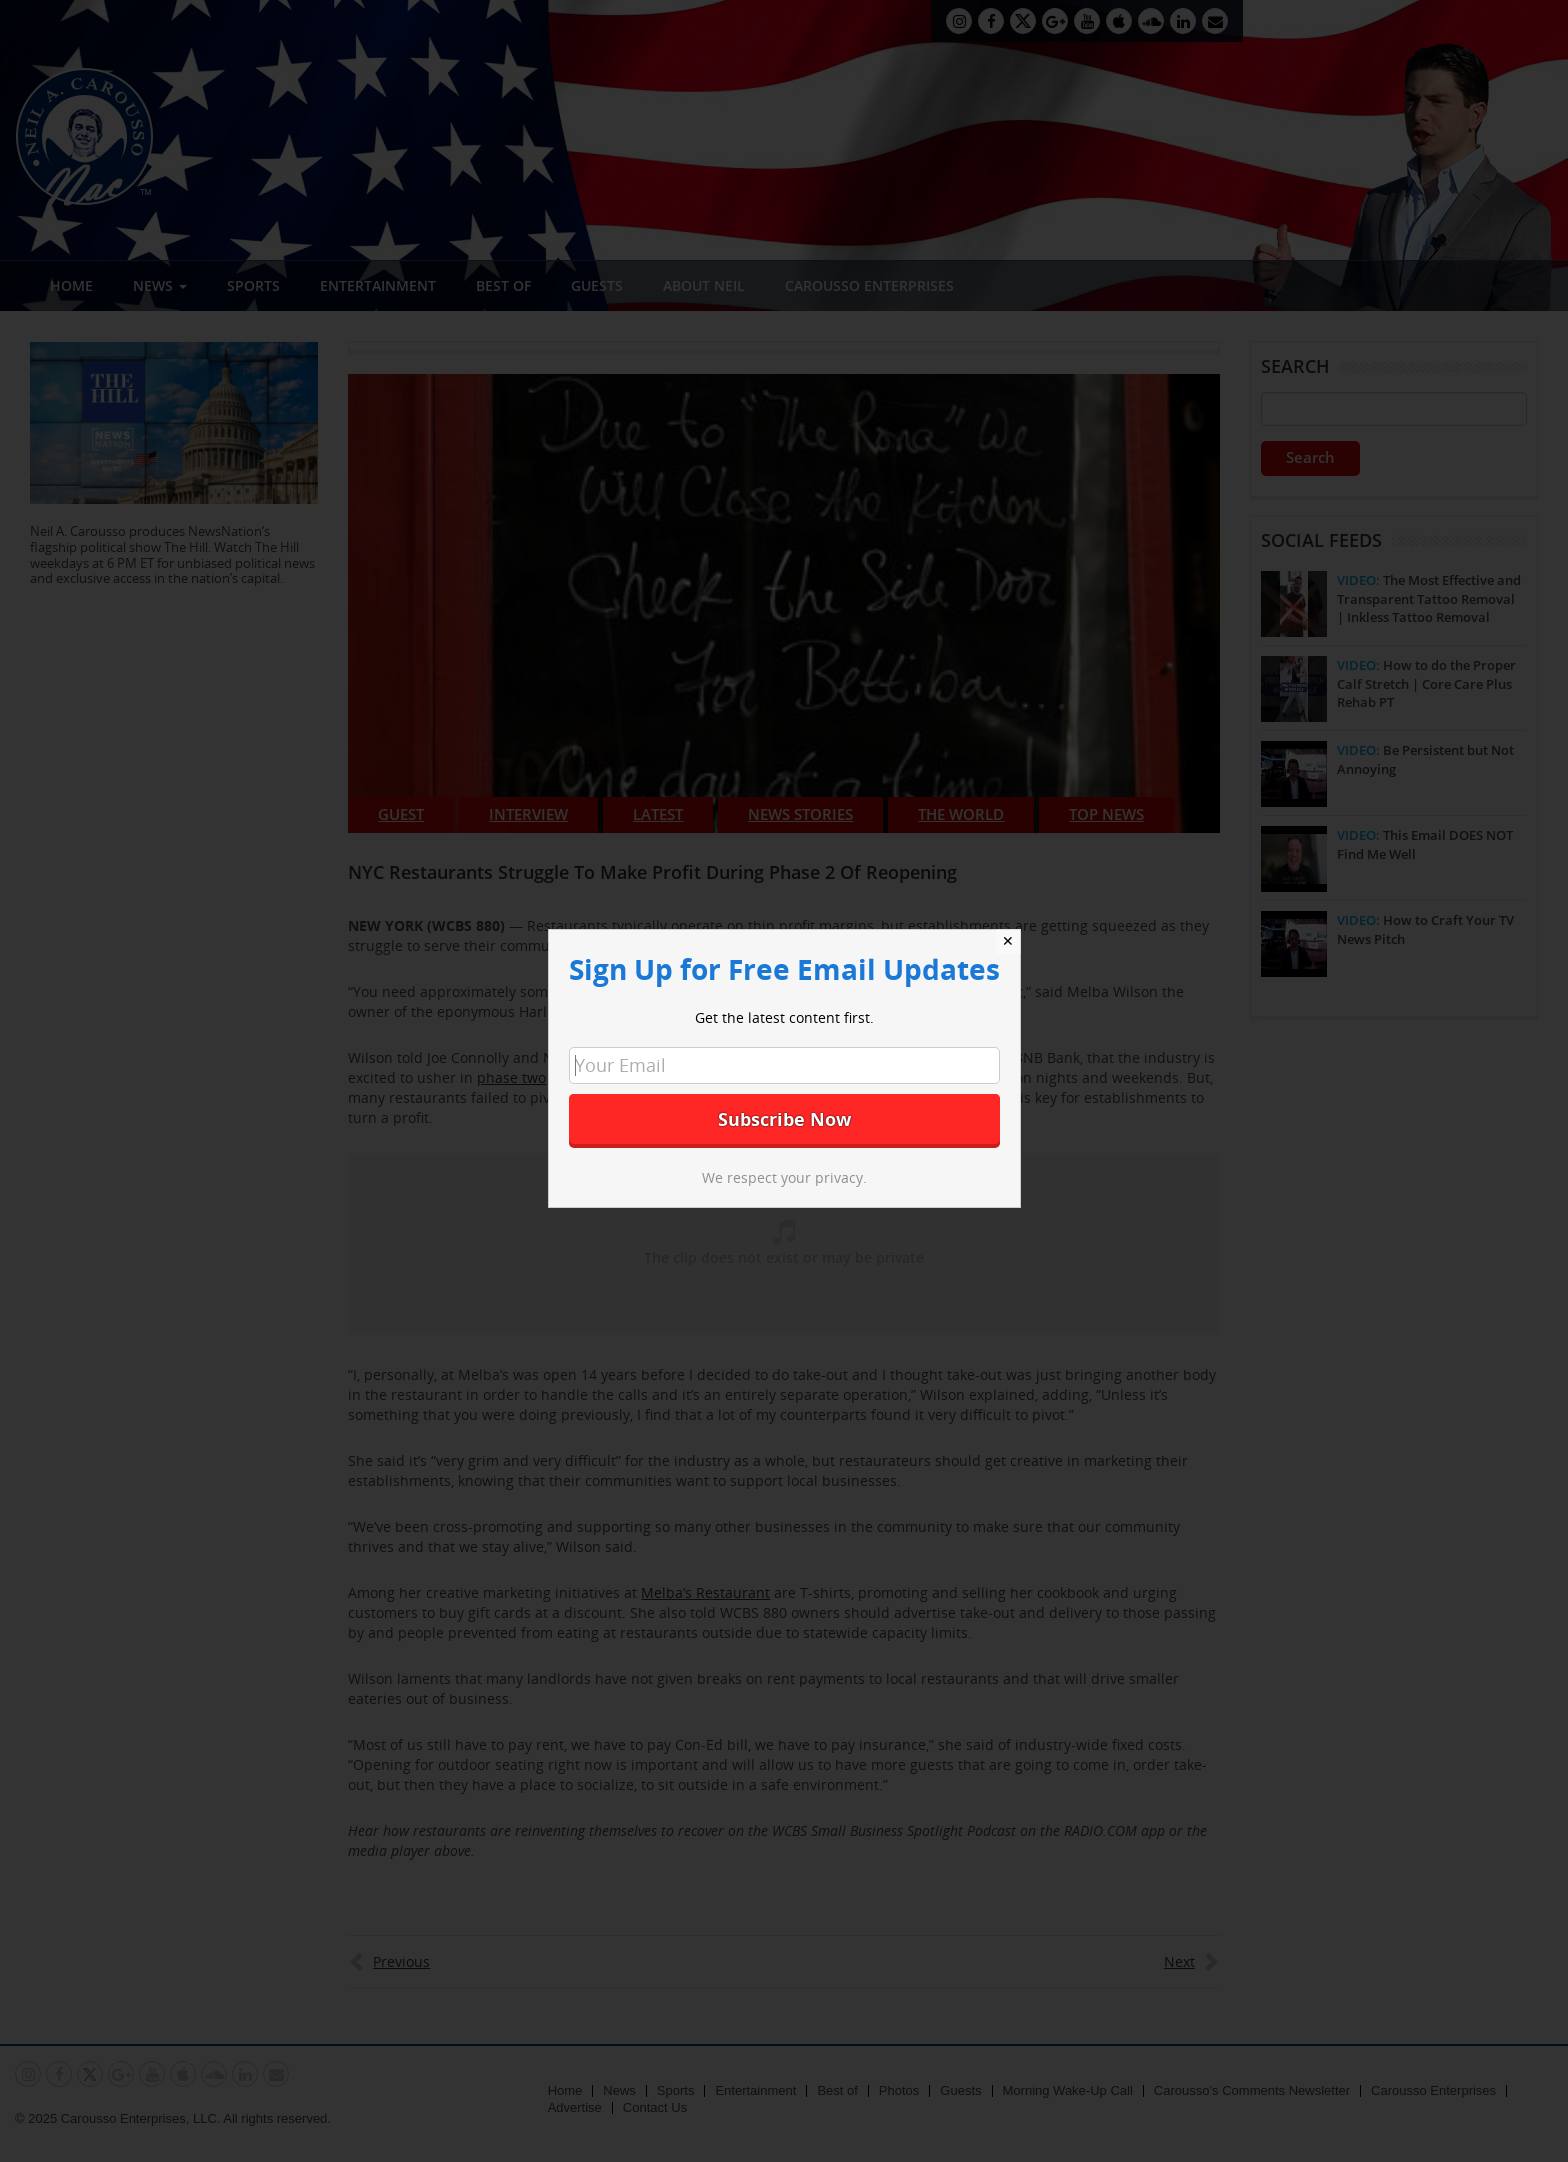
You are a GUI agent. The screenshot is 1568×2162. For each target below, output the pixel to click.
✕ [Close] (1008, 941)
